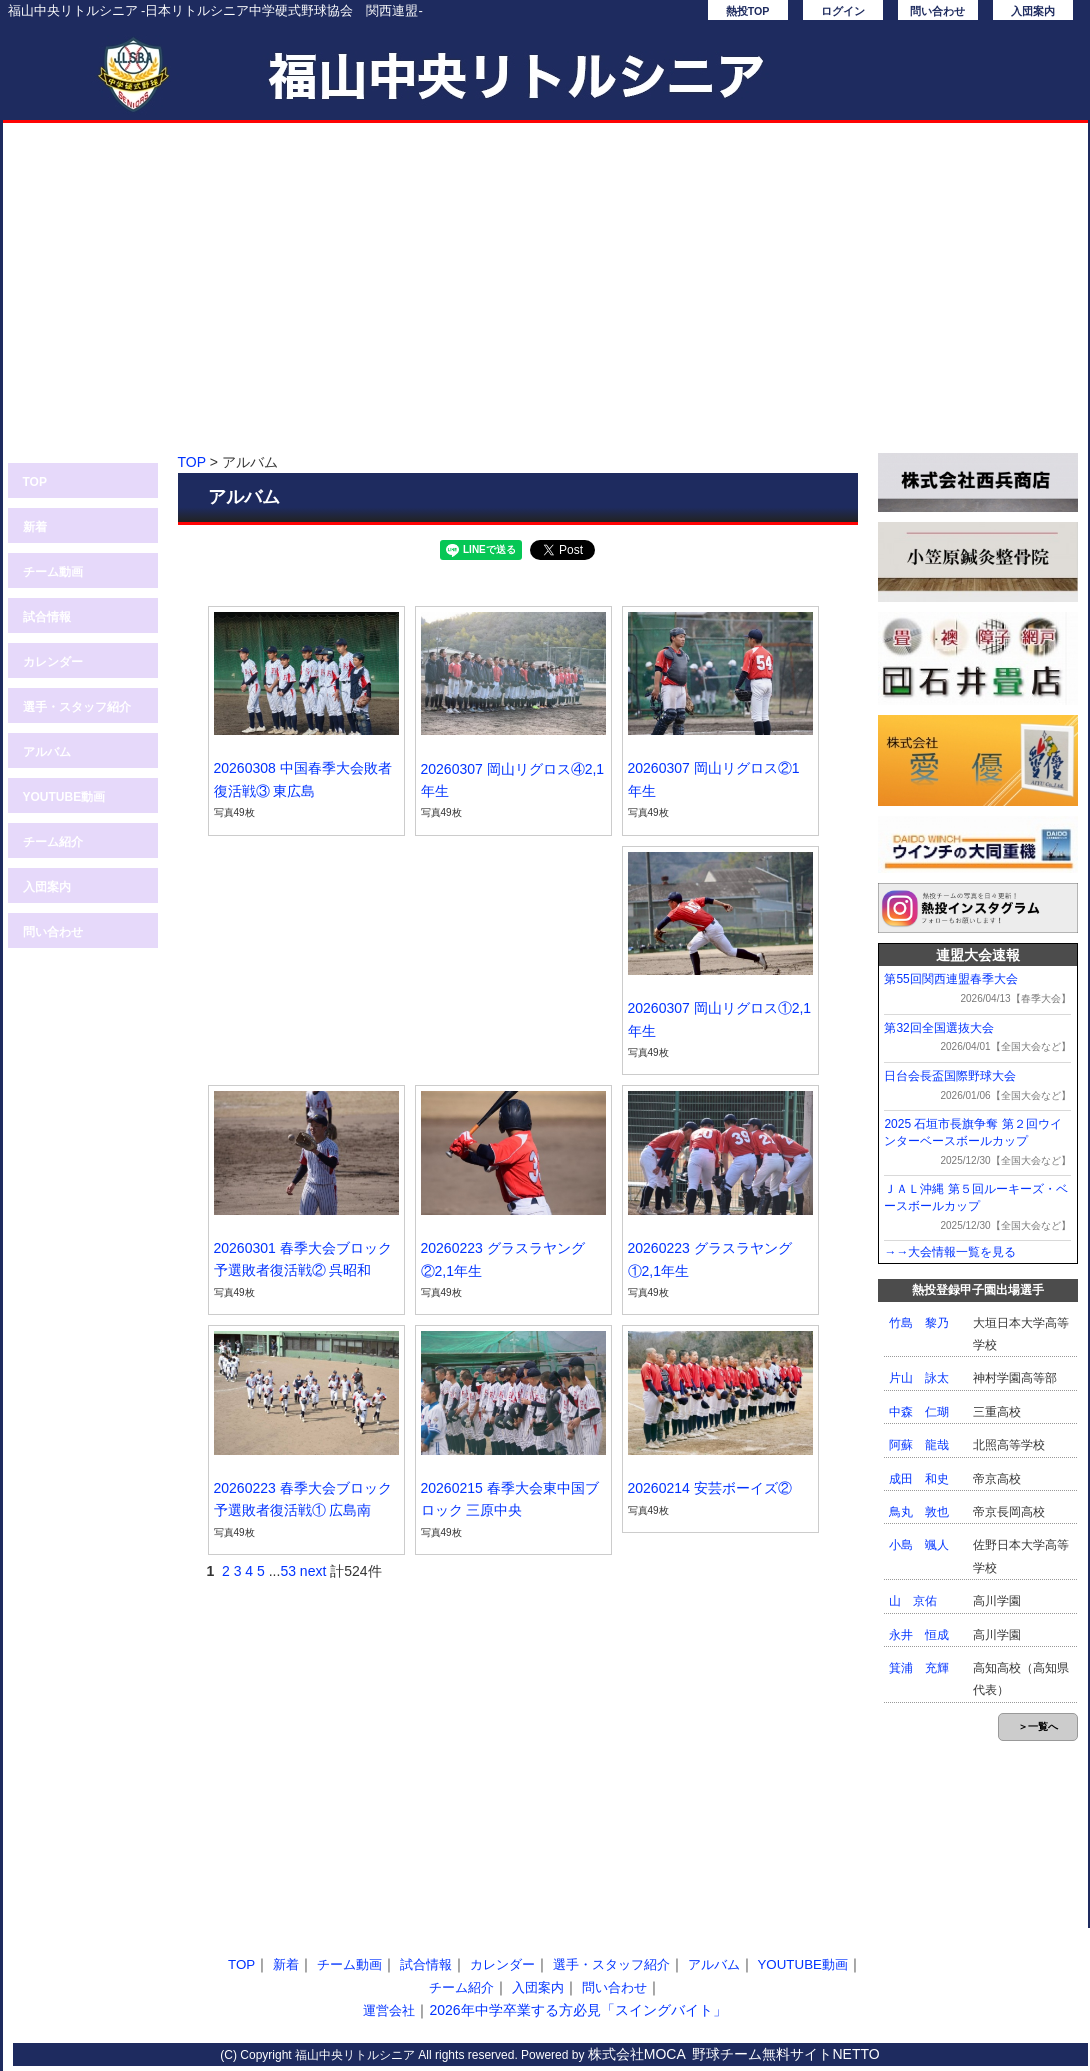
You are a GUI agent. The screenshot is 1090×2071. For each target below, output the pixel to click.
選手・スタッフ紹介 (77, 707)
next (313, 1571)
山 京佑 (913, 1601)
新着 (35, 527)
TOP (35, 482)
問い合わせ (937, 11)
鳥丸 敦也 (919, 1512)
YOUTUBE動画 (64, 797)
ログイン (843, 11)
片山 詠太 (919, 1378)
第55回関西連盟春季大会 (950, 979)
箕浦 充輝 (919, 1668)
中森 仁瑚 (919, 1412)
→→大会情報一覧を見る (950, 1252)
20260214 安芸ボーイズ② (710, 1488)
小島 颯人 (919, 1545)
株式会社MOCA (637, 2054)
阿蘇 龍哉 (919, 1445)
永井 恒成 (919, 1635)
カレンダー (53, 662)
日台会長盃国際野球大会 (950, 1076)
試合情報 (47, 617)
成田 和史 (919, 1479)
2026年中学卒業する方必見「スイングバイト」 (577, 2010)
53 (288, 1571)
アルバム (47, 752)
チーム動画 (53, 572)
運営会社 (389, 2010)
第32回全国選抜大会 (938, 1028)
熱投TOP (748, 11)
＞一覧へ (1038, 1726)
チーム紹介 (53, 842)
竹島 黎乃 (919, 1323)
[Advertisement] (545, 298)
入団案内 (1033, 11)
